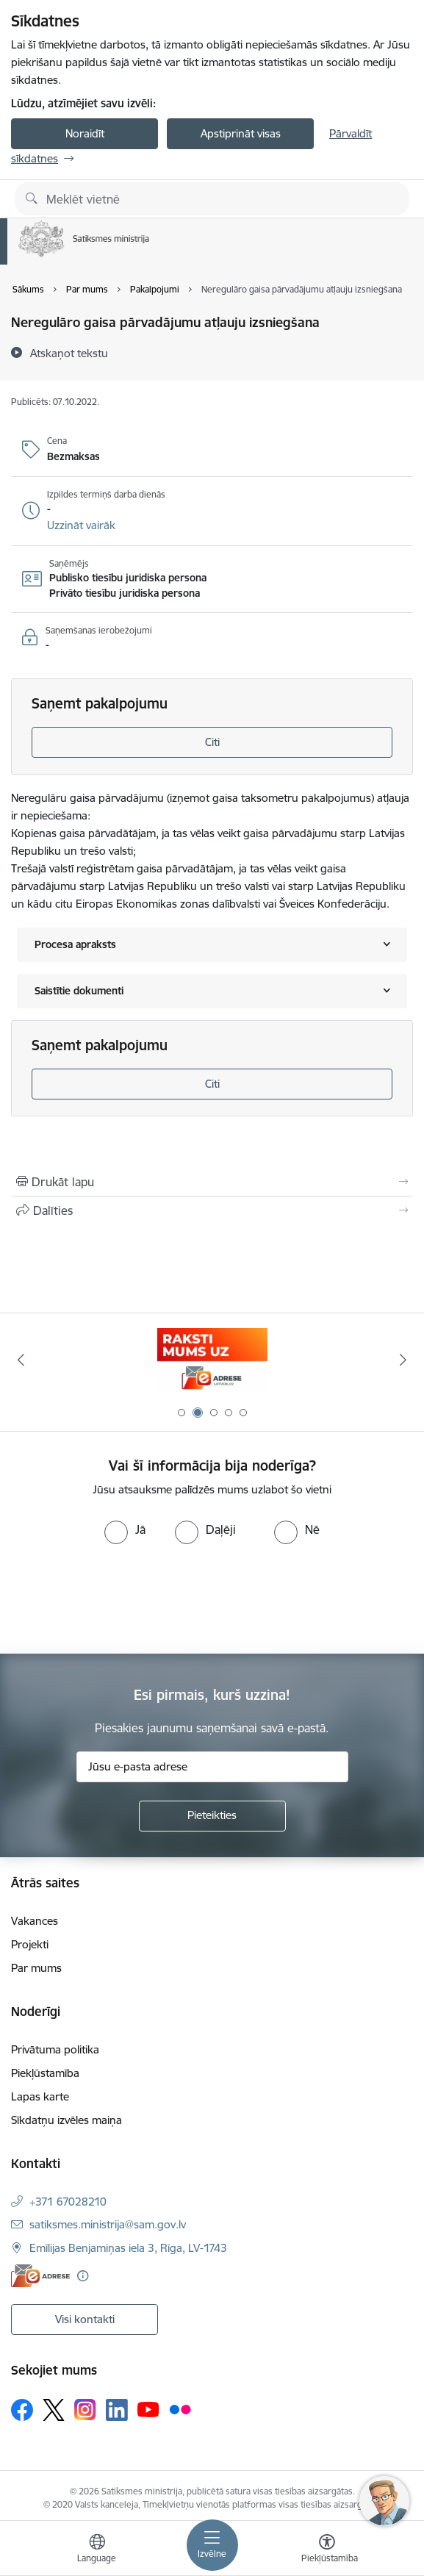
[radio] (124, 1529)
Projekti (29, 1944)
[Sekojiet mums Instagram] (85, 2409)
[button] (81, 525)
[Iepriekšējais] (21, 1360)
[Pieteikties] (212, 1816)
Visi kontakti (85, 2319)
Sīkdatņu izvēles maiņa (66, 2120)
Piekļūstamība (45, 2073)
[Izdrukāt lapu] (212, 1182)
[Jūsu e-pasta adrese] (212, 1766)
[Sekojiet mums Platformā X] (54, 2410)
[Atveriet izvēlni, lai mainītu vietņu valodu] (97, 2550)
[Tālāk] (402, 1360)
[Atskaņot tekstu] (69, 353)
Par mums (36, 1968)
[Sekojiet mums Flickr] (180, 2409)
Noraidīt (84, 133)
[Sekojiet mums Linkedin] (117, 2410)
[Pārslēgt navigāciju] (212, 2545)
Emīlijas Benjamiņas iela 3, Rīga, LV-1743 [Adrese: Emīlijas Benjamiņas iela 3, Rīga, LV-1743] (128, 2248)
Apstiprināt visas (241, 133)
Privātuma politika (55, 2049)
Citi (212, 742)
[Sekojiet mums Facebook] (22, 2410)
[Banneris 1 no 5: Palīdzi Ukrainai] (212, 1360)
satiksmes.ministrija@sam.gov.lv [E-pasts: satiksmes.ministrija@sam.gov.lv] (107, 2224)
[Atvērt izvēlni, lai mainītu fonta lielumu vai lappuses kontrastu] (327, 2550)
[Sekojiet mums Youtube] (148, 2409)
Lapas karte (40, 2096)
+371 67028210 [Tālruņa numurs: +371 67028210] (68, 2202)
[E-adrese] (40, 2276)
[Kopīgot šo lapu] (212, 1210)
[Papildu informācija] (82, 2275)
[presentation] (122, 1599)
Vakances (34, 1921)
